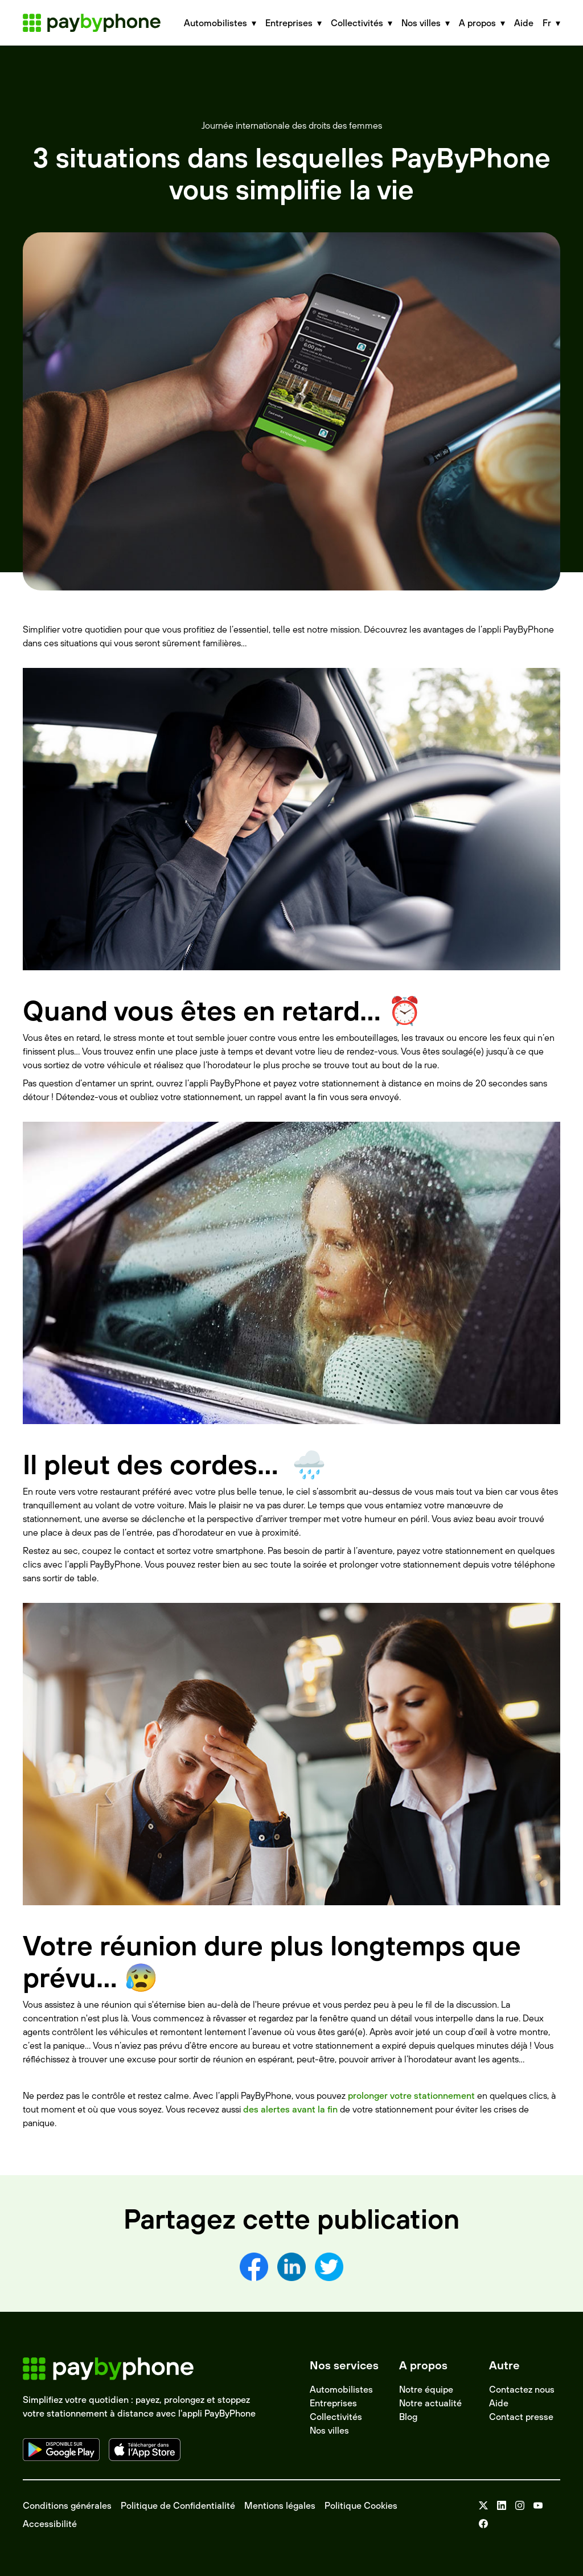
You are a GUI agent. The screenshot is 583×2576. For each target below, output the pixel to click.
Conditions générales (67, 2505)
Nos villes (329, 2430)
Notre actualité (430, 2403)
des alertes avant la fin (290, 2109)
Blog (408, 2416)
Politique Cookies (361, 2505)
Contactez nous (522, 2389)
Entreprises (333, 2403)
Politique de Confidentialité (178, 2505)
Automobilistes (341, 2389)
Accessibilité (50, 2523)
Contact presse (521, 2416)
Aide (523, 22)
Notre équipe (426, 2389)
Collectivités (336, 2416)
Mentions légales (279, 2505)
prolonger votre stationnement (411, 2095)
